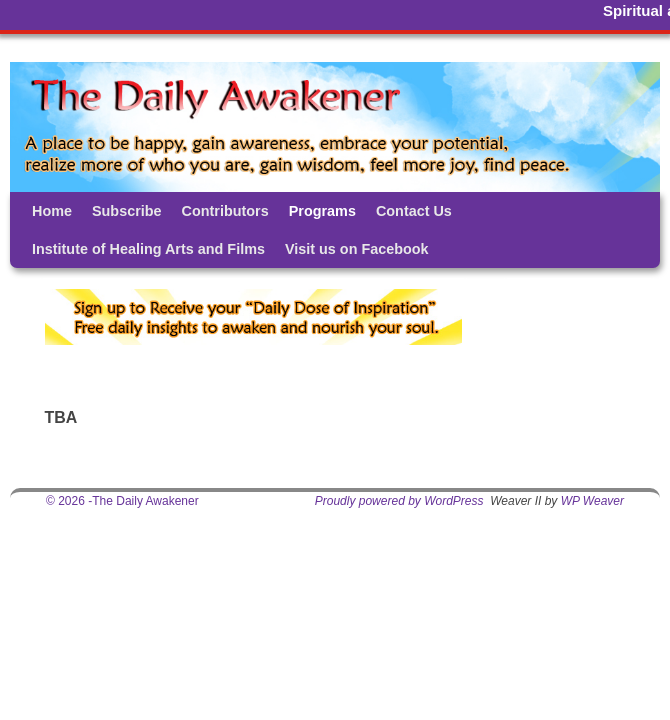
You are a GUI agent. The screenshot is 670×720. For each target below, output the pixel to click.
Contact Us (414, 211)
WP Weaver (592, 501)
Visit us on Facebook (357, 249)
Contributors (225, 211)
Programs (322, 211)
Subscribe (127, 211)
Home (52, 211)
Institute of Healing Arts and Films (148, 249)
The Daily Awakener (145, 501)
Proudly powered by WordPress (399, 501)
